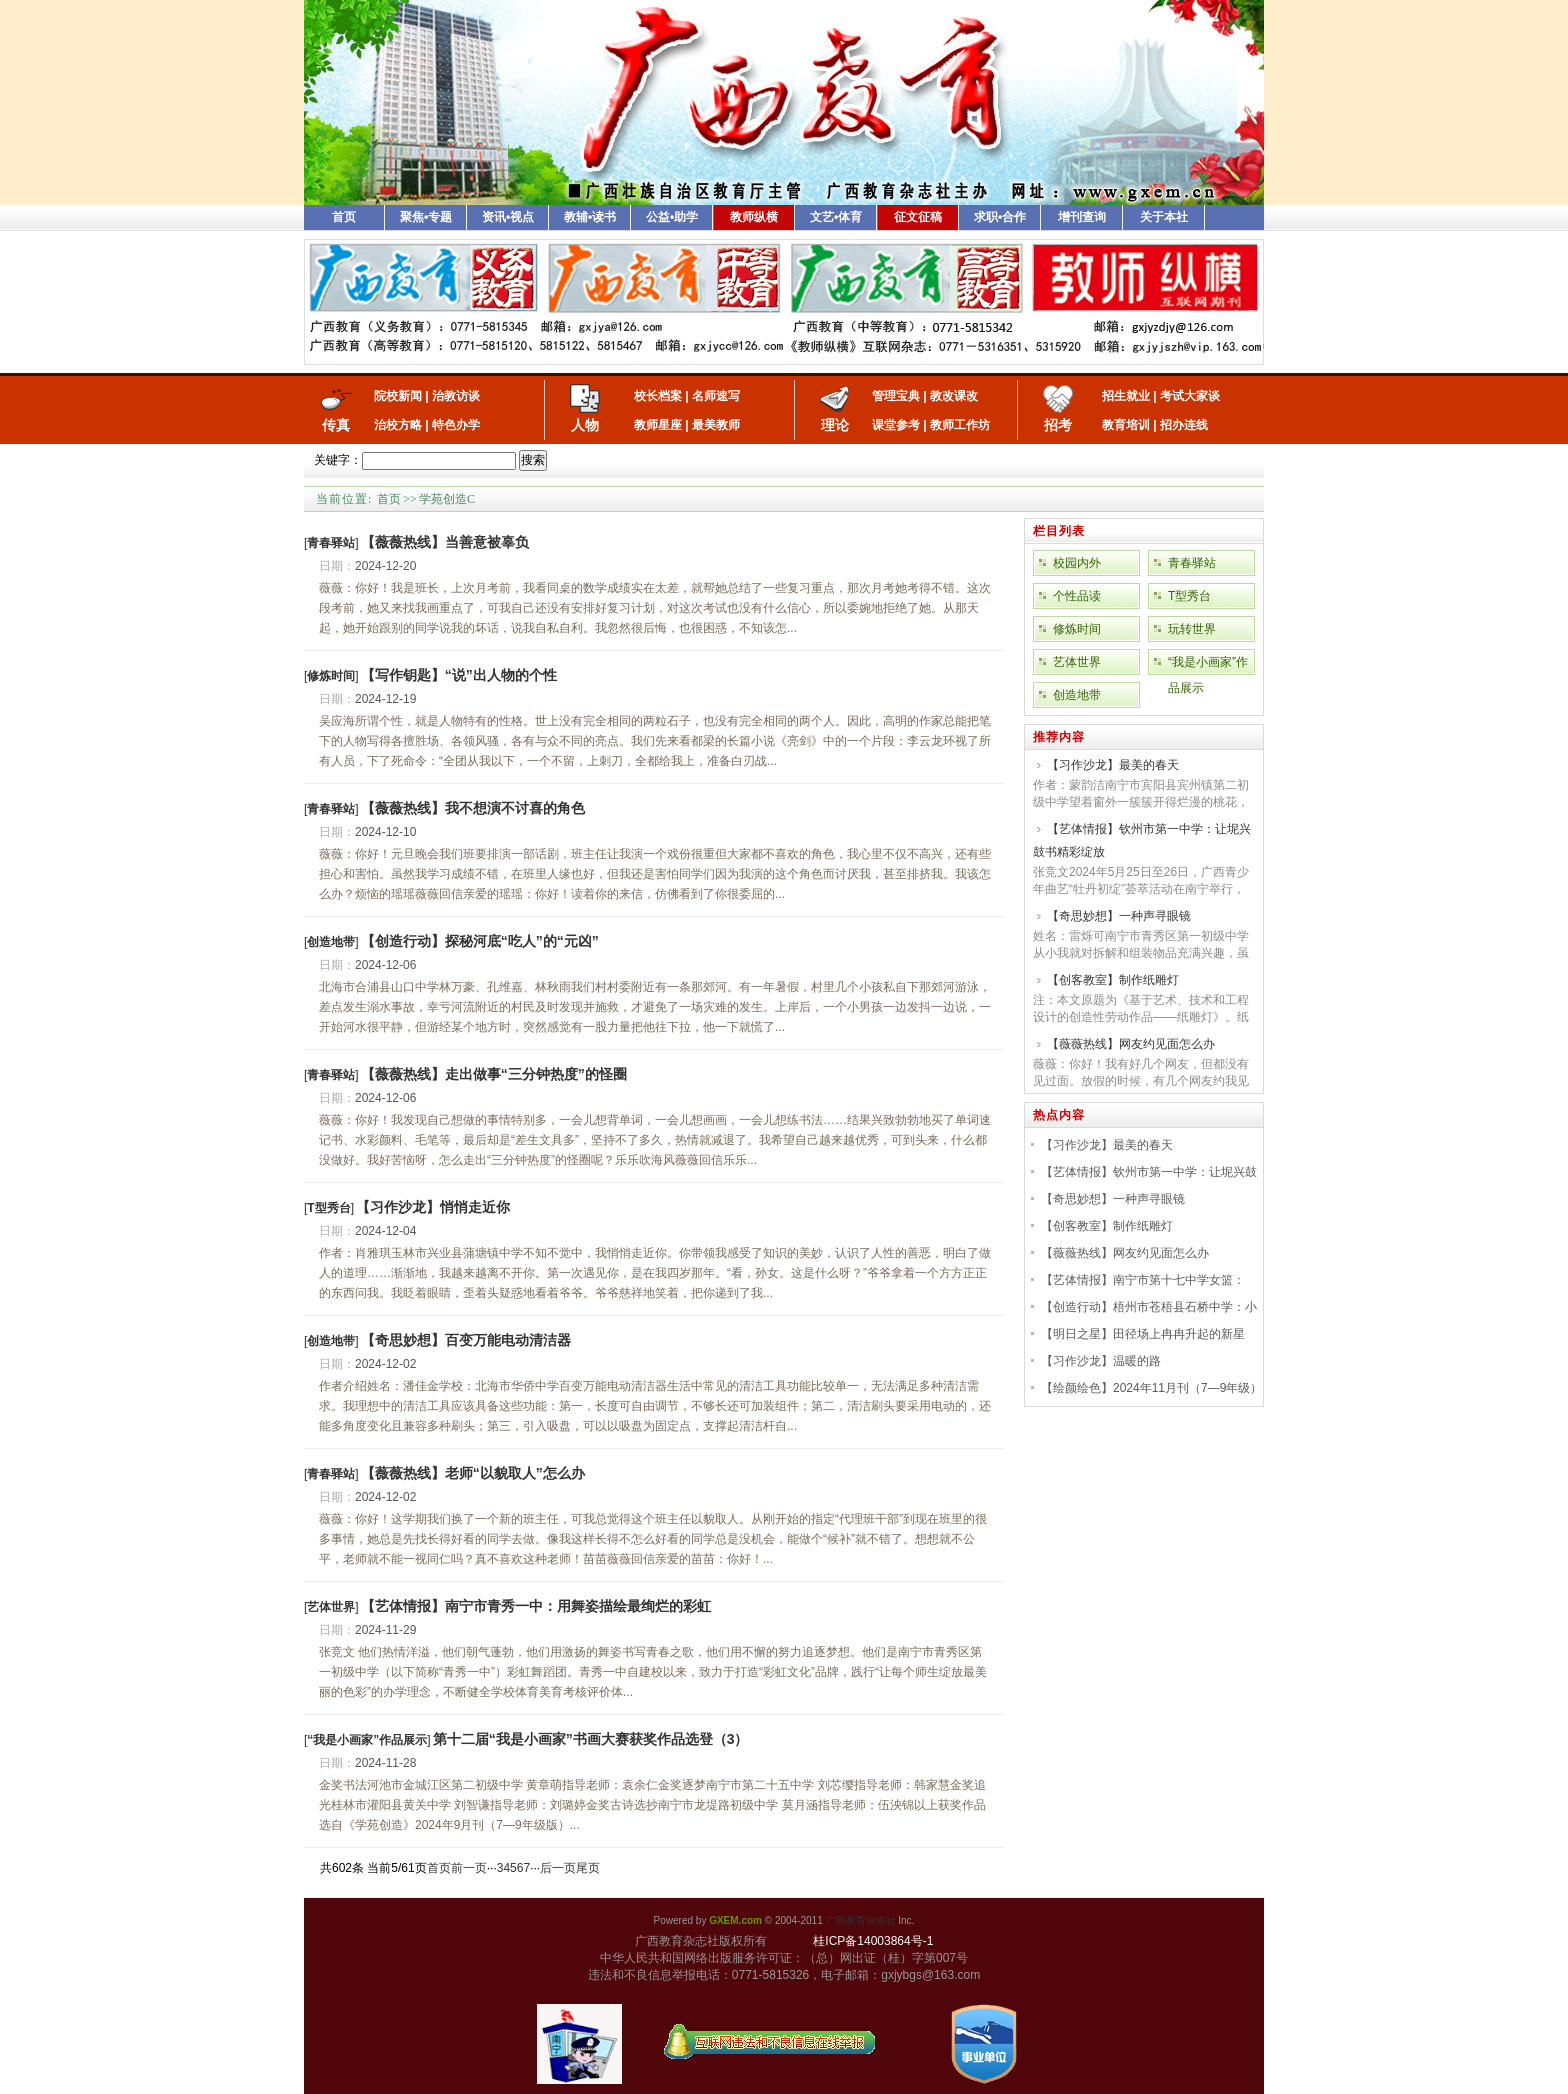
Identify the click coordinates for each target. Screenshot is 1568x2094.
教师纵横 (754, 217)
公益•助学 (672, 217)
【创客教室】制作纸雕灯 (1113, 980)
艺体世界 (1077, 662)
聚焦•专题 (426, 217)
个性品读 (1077, 596)
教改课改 (954, 396)
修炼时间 (1077, 629)
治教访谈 (456, 396)
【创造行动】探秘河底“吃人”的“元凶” (480, 941)
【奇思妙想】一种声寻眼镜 (1119, 916)
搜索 (533, 460)
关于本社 (1164, 217)
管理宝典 (896, 396)
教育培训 (1126, 425)
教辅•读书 (590, 217)
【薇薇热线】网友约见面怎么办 (1131, 1044)
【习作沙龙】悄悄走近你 (433, 1207)
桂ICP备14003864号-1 (873, 1941)
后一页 (558, 1868)
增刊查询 (1082, 217)
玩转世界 (1192, 629)
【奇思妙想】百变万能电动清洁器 (466, 1340)
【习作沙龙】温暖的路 (1101, 1361)
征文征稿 (918, 217)
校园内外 (1077, 563)
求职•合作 (1000, 217)
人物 (585, 425)
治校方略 (398, 425)
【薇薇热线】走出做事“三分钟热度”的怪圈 (494, 1074)
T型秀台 (1189, 596)
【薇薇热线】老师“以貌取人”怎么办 (473, 1473)
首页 (344, 217)
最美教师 (716, 425)
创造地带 (1077, 695)
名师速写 (716, 396)
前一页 (469, 1868)
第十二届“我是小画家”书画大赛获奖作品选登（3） (591, 1739)
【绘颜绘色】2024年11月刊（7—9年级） (1151, 1388)
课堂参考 (896, 425)
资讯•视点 (508, 217)
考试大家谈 (1190, 396)
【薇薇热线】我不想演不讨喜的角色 (473, 808)
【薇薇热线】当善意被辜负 (445, 542)
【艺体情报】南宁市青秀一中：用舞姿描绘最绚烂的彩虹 (536, 1606)
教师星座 (658, 425)
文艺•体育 (836, 217)
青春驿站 (1192, 563)
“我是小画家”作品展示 (1208, 665)
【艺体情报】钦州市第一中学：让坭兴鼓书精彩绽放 (1142, 840)
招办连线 (1184, 425)
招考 (1058, 425)
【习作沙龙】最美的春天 (1113, 765)
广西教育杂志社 (861, 1920)
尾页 (588, 1868)
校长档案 (658, 396)
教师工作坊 (960, 425)
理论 (835, 425)
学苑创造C (447, 499)
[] (331, 543)
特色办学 (456, 425)
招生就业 (1126, 396)
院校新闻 (398, 396)
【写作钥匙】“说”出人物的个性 (459, 675)
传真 (336, 425)
